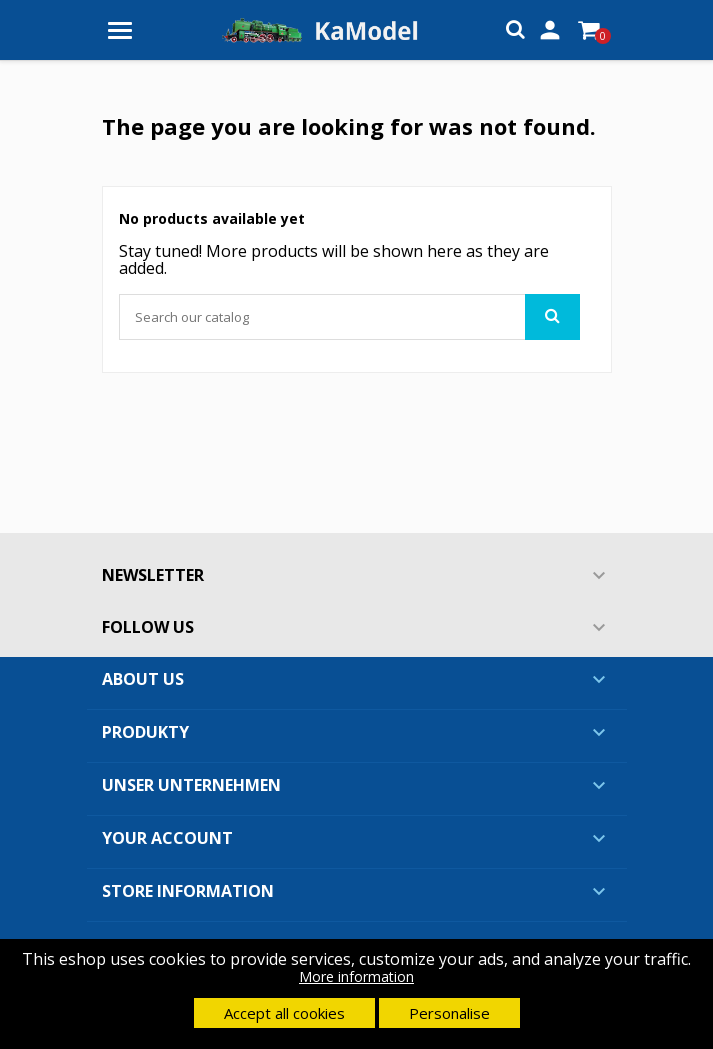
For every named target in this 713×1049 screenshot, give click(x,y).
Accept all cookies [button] (284, 1013)
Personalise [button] (449, 1013)
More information (356, 976)
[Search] (349, 317)
